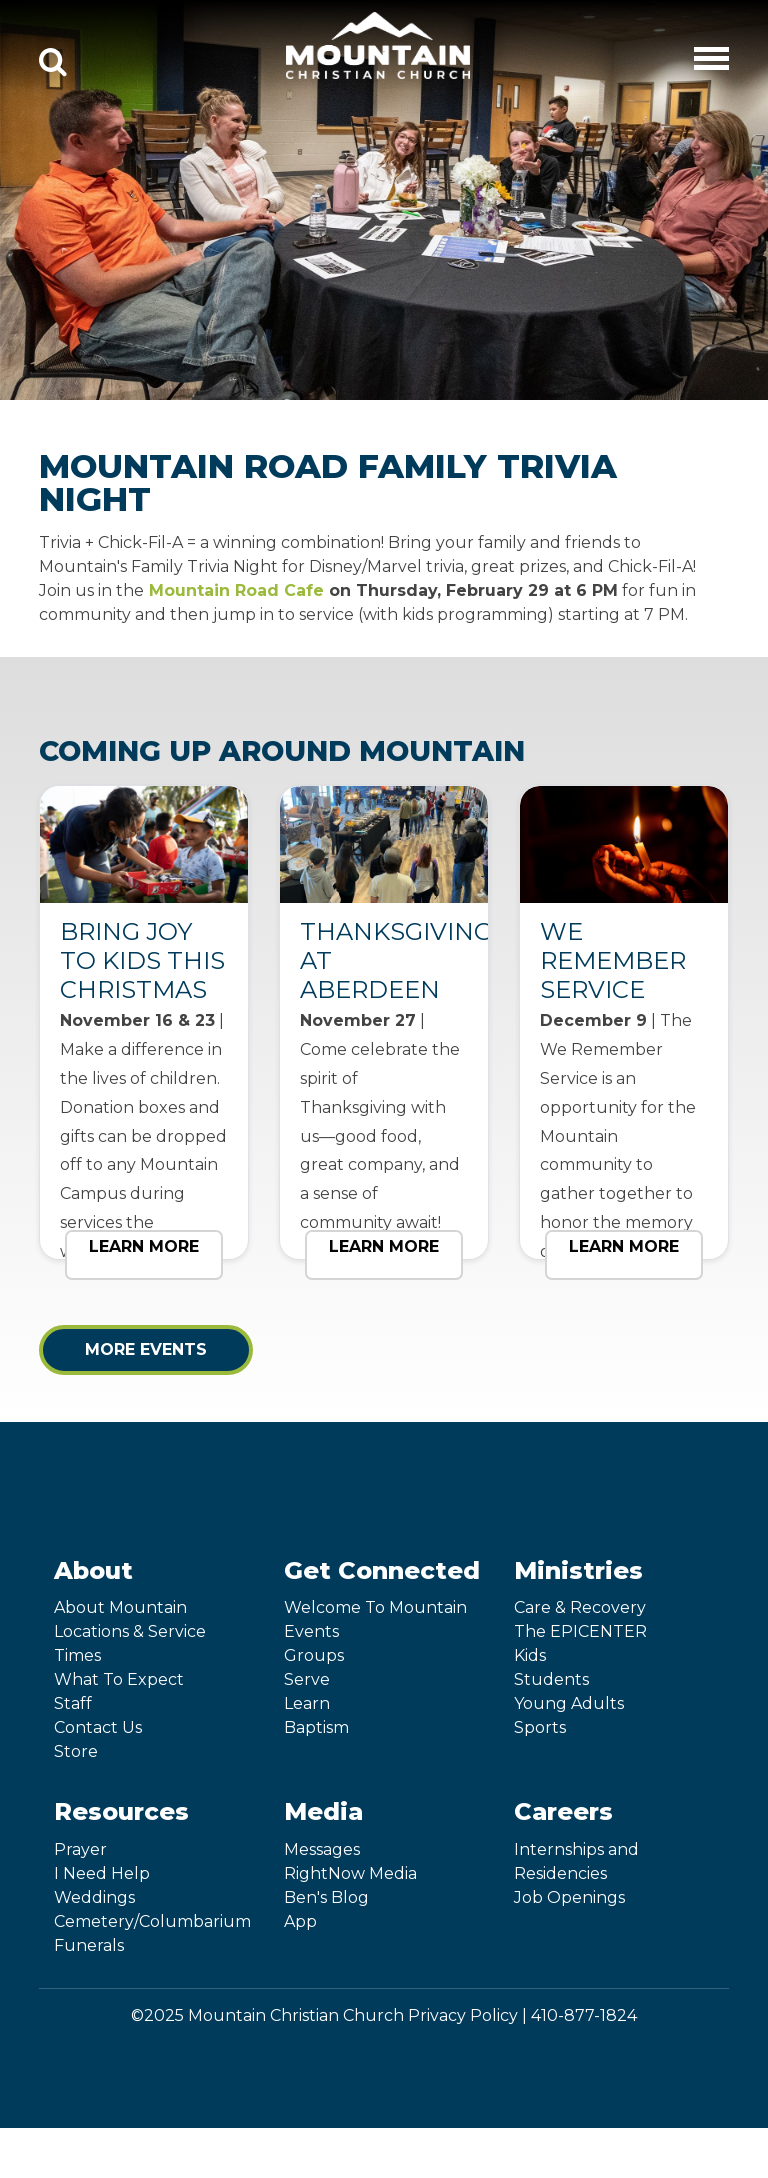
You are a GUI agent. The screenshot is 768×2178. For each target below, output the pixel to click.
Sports (540, 1727)
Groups (314, 1655)
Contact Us (98, 1727)
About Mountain (120, 1607)
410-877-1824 (584, 2015)
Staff (73, 1703)
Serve (307, 1679)
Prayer (80, 1849)
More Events (146, 1349)
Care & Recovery (580, 1607)
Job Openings (569, 1897)
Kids (530, 1655)
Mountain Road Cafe (236, 590)
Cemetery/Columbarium (152, 1921)
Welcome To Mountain (375, 1607)
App (300, 1921)
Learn (307, 1703)
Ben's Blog (326, 1897)
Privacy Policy (463, 2015)
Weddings (94, 1897)
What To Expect (119, 1679)
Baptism (316, 1727)
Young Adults (569, 1703)
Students (551, 1679)
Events (311, 1631)
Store (76, 1751)
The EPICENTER (580, 1631)
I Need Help (102, 1873)
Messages (322, 1849)
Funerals (89, 1945)
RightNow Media (350, 1873)
